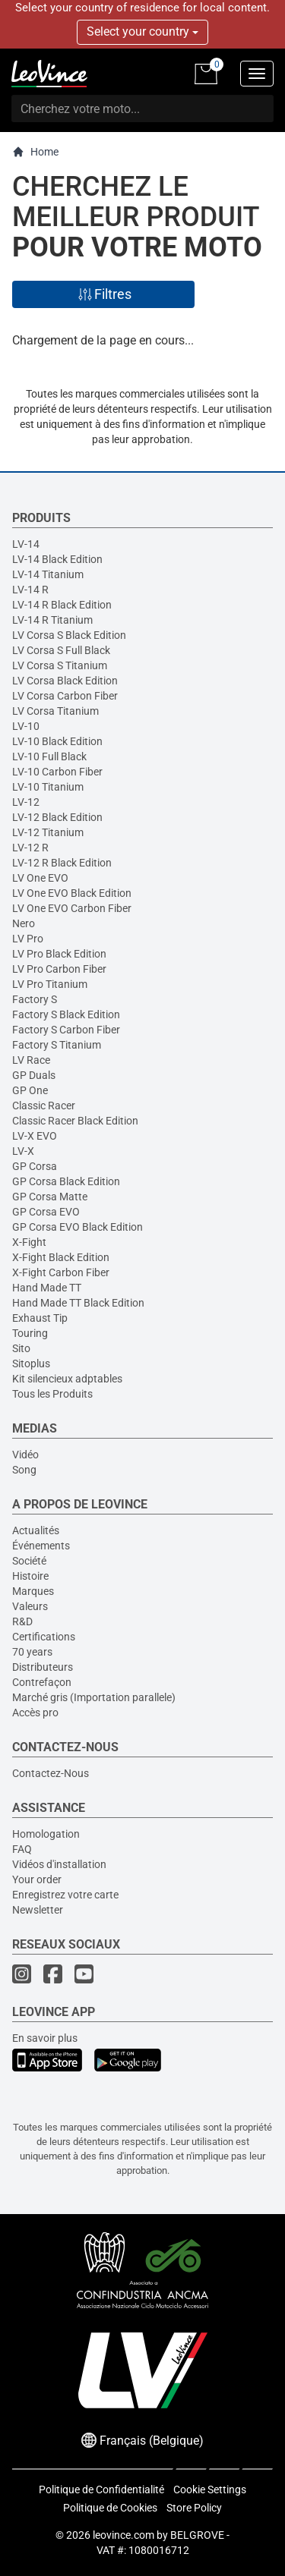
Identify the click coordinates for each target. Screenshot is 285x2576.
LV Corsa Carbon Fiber (65, 696)
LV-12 (26, 802)
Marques (33, 1591)
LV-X (23, 1151)
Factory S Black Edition (66, 1014)
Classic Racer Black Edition (75, 1121)
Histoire (30, 1576)
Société (29, 1561)
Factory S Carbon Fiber (66, 1030)
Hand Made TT (46, 1288)
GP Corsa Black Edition (66, 1181)
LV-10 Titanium (48, 787)
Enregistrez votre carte (65, 1895)
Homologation (46, 1834)
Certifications (43, 1637)
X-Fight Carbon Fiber (60, 1272)
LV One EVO (40, 878)
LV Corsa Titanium (55, 711)
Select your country (142, 31)
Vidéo (25, 1454)
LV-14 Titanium (48, 574)
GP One (30, 1090)
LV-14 (26, 544)
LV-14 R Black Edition (62, 605)
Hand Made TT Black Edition (78, 1303)
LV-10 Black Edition (57, 741)
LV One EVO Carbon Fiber (71, 908)
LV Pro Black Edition (59, 954)
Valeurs (30, 1606)
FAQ (22, 1849)
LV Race (31, 1060)
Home (35, 152)
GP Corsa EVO (46, 1212)
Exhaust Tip (40, 1318)
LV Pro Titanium (49, 984)
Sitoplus (31, 1363)
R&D (22, 1621)
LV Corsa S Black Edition (69, 635)
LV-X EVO (34, 1136)
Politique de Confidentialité (101, 2489)
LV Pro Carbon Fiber (59, 969)
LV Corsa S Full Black (61, 650)
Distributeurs (42, 1667)
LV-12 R (30, 847)
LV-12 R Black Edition (62, 863)
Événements (41, 1546)
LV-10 (26, 726)
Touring (30, 1333)
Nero (23, 923)
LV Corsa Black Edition (65, 681)
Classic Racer (43, 1105)
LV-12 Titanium (48, 832)
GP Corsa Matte (49, 1196)
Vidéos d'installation (59, 1864)
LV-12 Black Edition (57, 817)
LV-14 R (30, 589)
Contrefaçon (41, 1682)
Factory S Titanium (56, 1045)
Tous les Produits (52, 1394)
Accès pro (35, 1712)
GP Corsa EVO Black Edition (77, 1227)
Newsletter (37, 1910)
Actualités (35, 1530)
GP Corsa (34, 1166)
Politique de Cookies (110, 2508)
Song (24, 1470)
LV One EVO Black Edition (71, 893)
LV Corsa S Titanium (59, 665)
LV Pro (27, 939)
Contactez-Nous (50, 1773)
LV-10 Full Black (49, 756)
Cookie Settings (209, 2489)
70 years (32, 1652)
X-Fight (29, 1242)
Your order (37, 1879)
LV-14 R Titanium (52, 620)
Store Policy (194, 2508)
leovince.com (123, 2535)
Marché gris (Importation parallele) (94, 1697)
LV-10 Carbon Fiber (57, 772)
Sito (21, 1348)
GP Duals (33, 1075)
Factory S (34, 999)
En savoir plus (45, 2038)
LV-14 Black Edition (57, 559)
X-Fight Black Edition (60, 1257)
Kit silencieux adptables (67, 1379)
